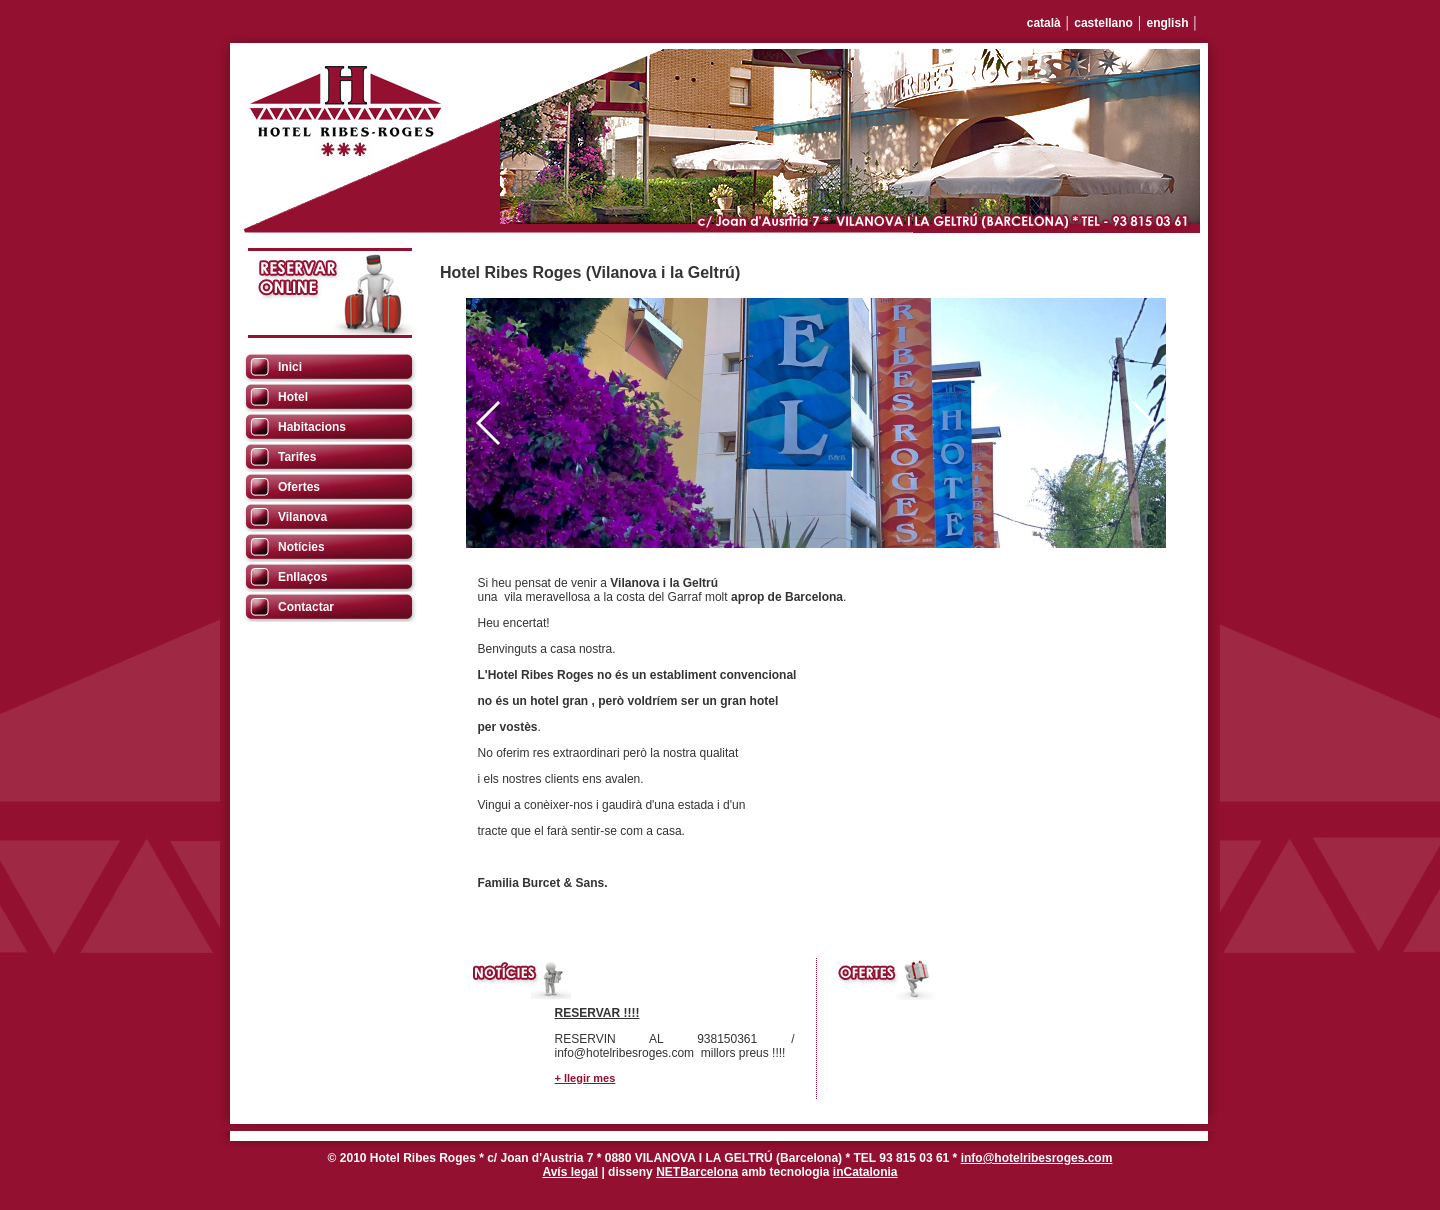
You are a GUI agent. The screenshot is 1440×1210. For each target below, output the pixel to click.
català (1044, 23)
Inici (290, 367)
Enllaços (302, 577)
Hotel (293, 397)
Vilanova (302, 517)
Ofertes (299, 487)
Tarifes (297, 457)
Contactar (306, 607)
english (1167, 23)
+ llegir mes (585, 1078)
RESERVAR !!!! (597, 1013)
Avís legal (570, 1172)
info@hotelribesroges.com (1037, 1158)
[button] (1142, 423)
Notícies (301, 547)
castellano (1103, 23)
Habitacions (312, 427)
